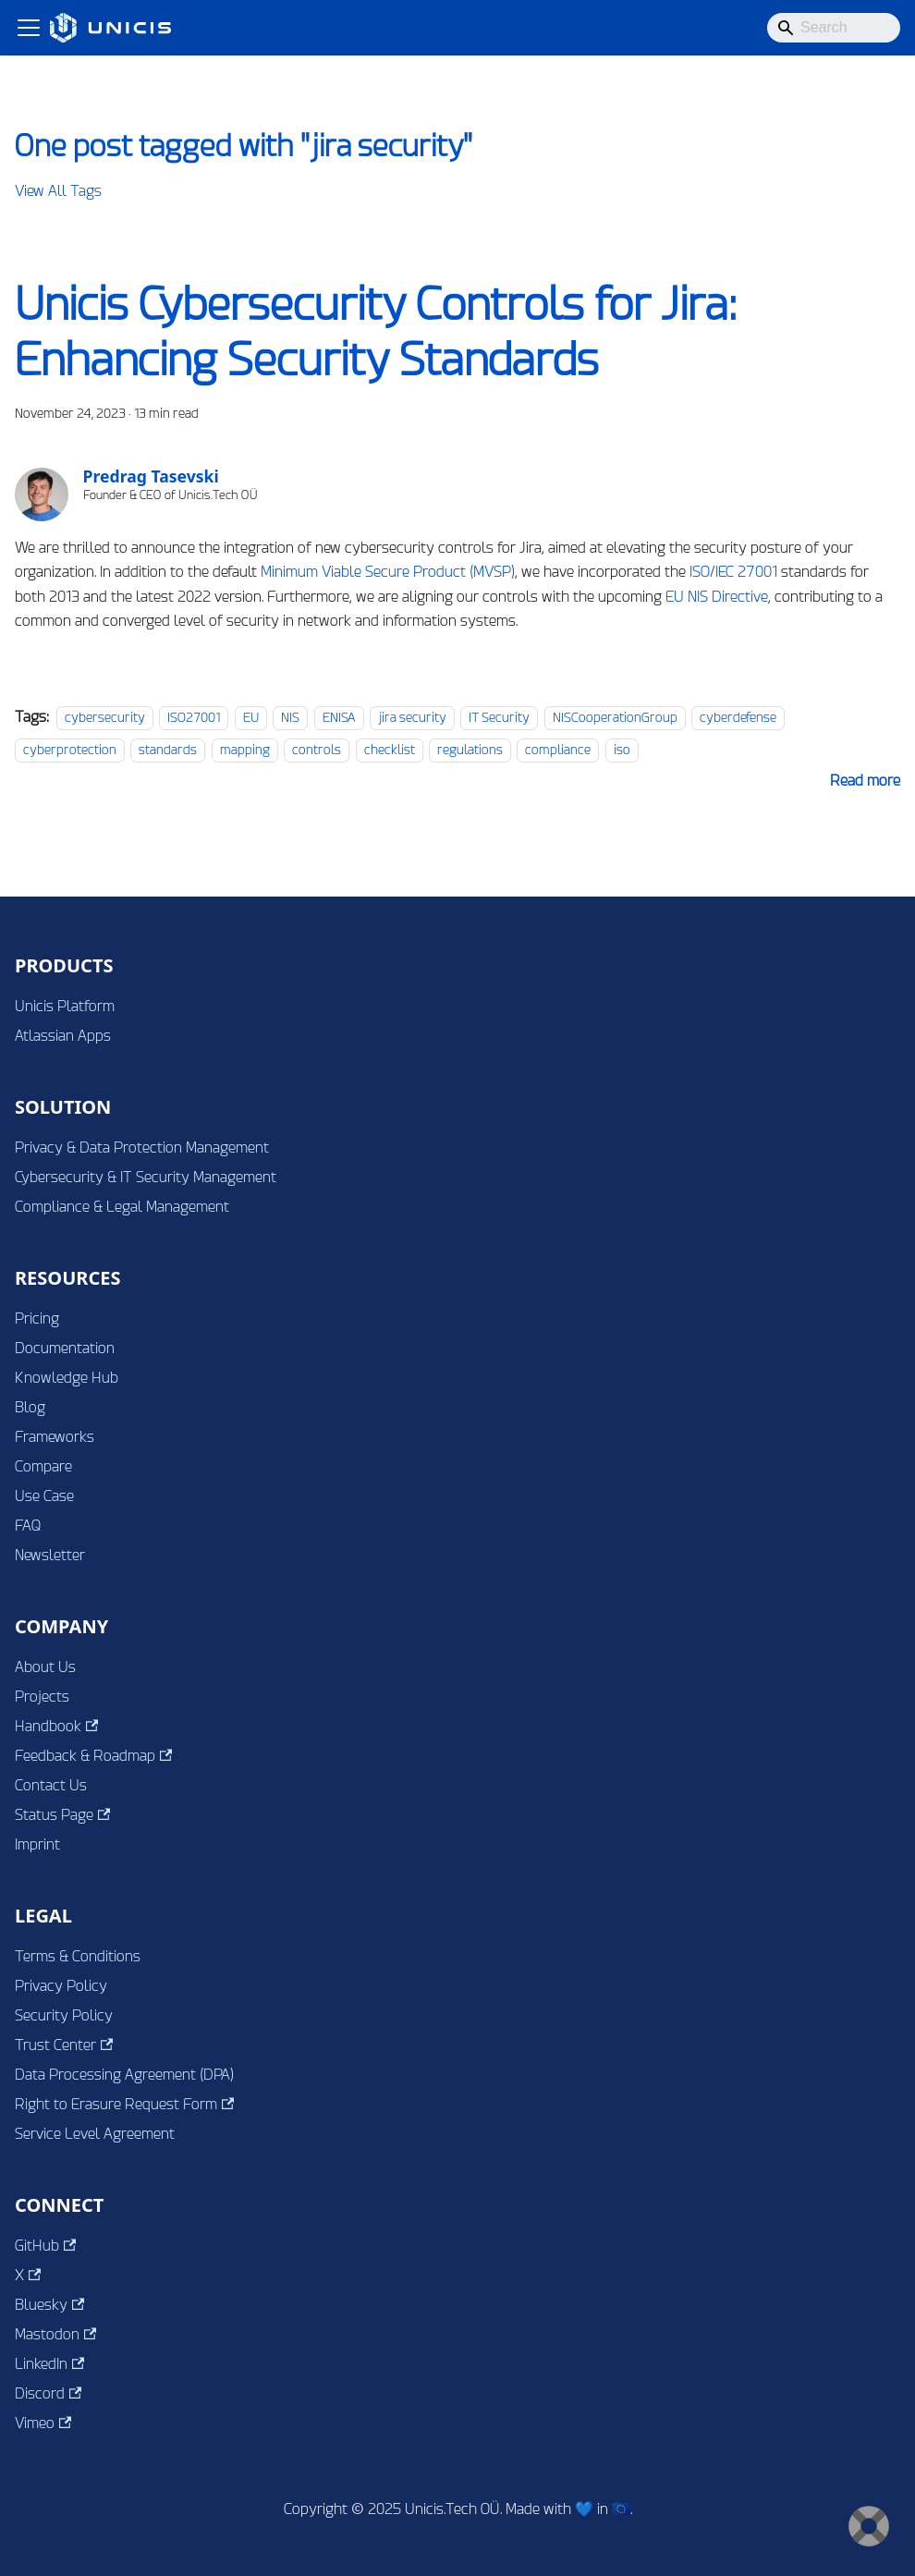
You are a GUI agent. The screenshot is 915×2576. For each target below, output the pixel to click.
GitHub (45, 2245)
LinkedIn (49, 2364)
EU (251, 717)
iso (622, 749)
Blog (30, 1407)
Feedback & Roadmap (93, 1755)
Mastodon (55, 2334)
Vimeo (43, 2423)
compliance (558, 749)
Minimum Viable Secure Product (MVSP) (388, 571)
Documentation (65, 1348)
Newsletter (50, 1555)
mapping (245, 749)
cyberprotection (69, 749)
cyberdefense (738, 717)
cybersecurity (105, 717)
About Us (45, 1667)
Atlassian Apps (63, 1035)
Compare (43, 1466)
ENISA (339, 717)
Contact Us (51, 1785)
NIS (290, 717)
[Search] (833, 28)
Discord (48, 2393)
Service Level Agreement (95, 2134)
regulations (470, 749)
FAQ (28, 1525)
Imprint (37, 1844)
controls (316, 749)
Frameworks (54, 1437)
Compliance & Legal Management (122, 1206)
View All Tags (58, 191)
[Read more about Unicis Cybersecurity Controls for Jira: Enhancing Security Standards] (865, 780)
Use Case (44, 1496)
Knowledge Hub (66, 1377)
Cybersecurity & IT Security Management (145, 1177)
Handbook (56, 1726)
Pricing (37, 1318)
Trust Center (64, 2045)
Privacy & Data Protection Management (142, 1147)
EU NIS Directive (716, 596)
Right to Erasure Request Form (124, 2104)
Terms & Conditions (77, 1956)
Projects (42, 1696)
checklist (389, 749)
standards (168, 749)
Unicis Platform (65, 1006)
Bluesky (49, 2305)
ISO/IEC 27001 (733, 571)
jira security (412, 717)
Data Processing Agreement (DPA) (124, 2074)
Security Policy (64, 2015)
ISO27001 (193, 717)
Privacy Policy (61, 1986)
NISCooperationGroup (615, 717)
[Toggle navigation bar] (29, 28)
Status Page (62, 1815)
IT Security (499, 717)
